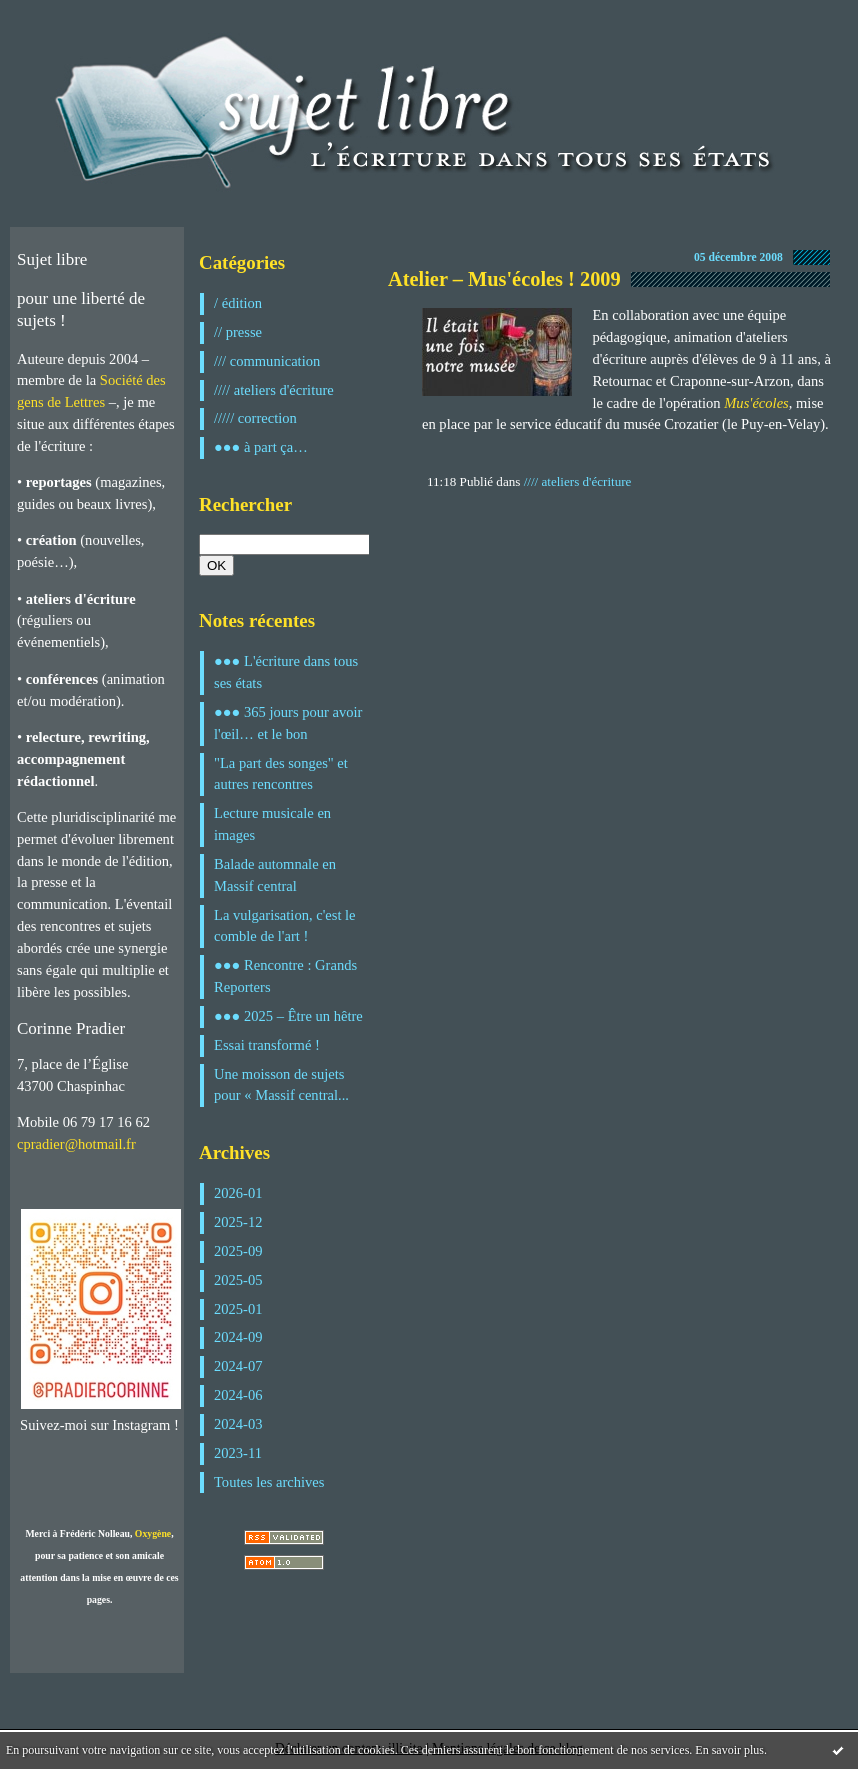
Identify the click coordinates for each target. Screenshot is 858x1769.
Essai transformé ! (267, 1045)
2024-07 (238, 1366)
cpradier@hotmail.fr (76, 1144)
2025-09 (238, 1251)
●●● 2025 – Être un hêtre (288, 1016)
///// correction (255, 418)
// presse (238, 332)
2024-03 (238, 1424)
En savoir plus (729, 1750)
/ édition (238, 303)
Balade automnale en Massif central (275, 875)
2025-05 (238, 1280)
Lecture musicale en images (272, 824)
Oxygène (153, 1533)
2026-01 (238, 1193)
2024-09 (238, 1337)
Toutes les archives (269, 1482)
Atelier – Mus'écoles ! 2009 (504, 279)
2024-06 (238, 1395)
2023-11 (238, 1453)
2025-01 (238, 1309)
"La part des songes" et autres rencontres (281, 774)
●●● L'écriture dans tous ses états (286, 672)
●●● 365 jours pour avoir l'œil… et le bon (288, 723)
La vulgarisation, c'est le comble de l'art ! (285, 926)
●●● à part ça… (261, 447)
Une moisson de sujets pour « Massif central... (281, 1085)
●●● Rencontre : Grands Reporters (285, 976)
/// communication (267, 361)
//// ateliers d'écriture (274, 390)
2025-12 (238, 1222)
